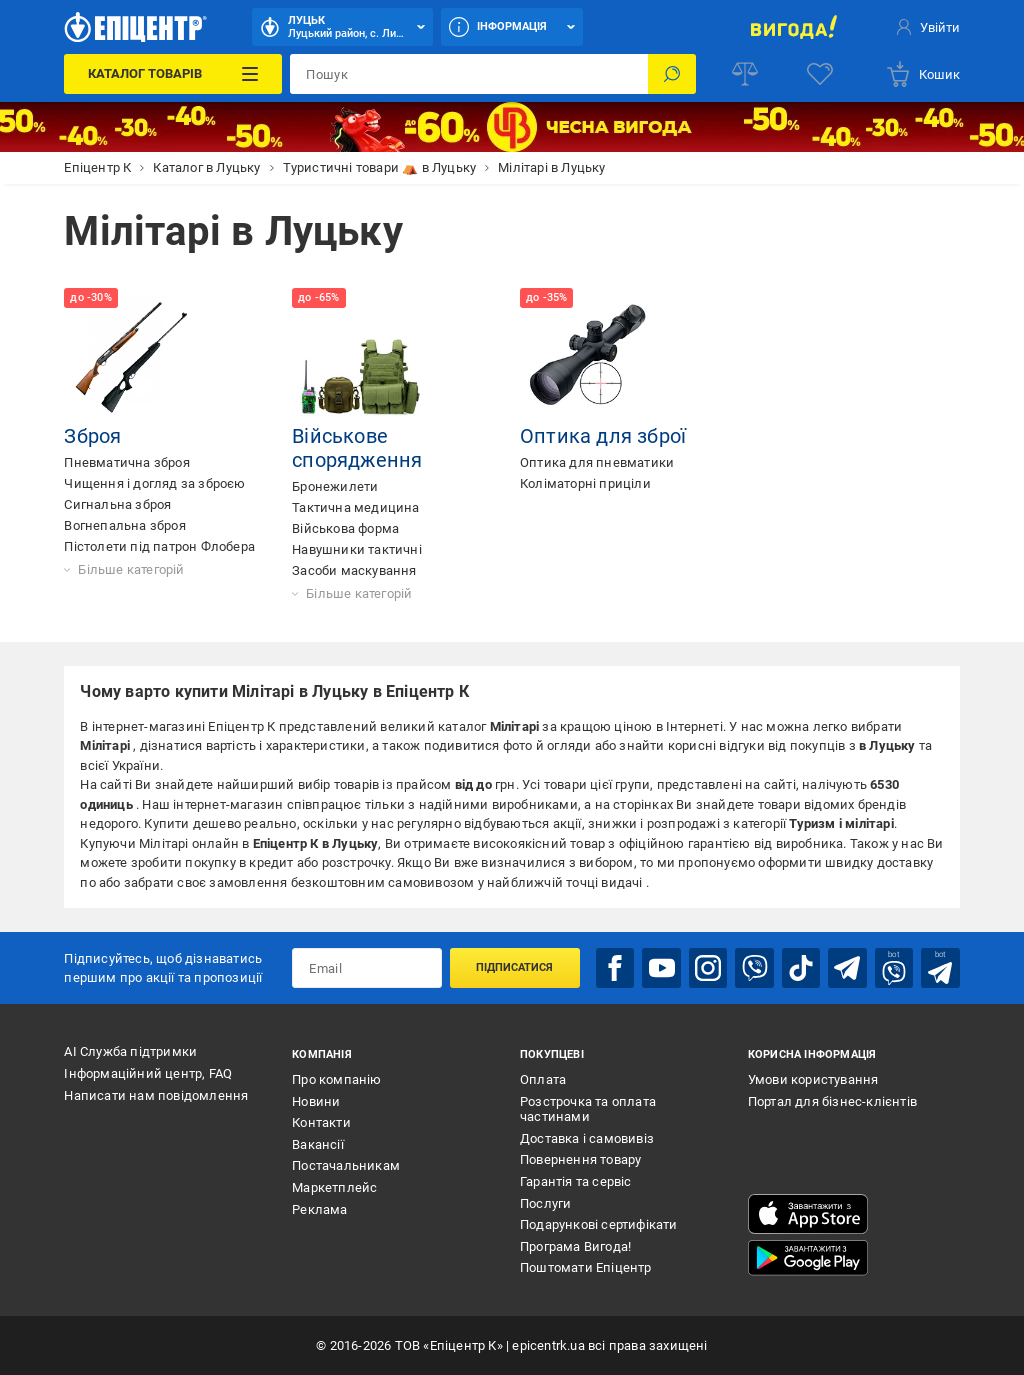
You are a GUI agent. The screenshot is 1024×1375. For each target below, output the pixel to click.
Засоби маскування (354, 570)
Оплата (543, 1079)
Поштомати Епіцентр (586, 1267)
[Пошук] (672, 74)
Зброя (92, 436)
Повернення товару (580, 1159)
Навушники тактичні (357, 549)
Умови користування (813, 1079)
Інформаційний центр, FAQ (148, 1073)
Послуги (545, 1203)
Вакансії (318, 1144)
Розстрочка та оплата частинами (588, 1109)
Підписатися (514, 967)
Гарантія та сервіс (576, 1181)
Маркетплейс (334, 1187)
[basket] (922, 74)
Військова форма (345, 528)
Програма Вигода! (575, 1246)
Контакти (321, 1122)
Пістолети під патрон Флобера (159, 546)
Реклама (319, 1209)
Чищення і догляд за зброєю (154, 483)
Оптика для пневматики (597, 462)
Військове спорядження (357, 448)
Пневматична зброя (126, 462)
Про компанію (336, 1079)
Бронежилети (335, 486)
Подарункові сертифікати (599, 1224)
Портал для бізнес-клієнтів (832, 1101)
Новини (316, 1101)
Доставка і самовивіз (587, 1138)
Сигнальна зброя (117, 504)
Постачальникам (346, 1165)
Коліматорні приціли (585, 483)
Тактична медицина (355, 507)
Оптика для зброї (603, 436)
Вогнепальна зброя (124, 525)
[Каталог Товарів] (173, 74)
